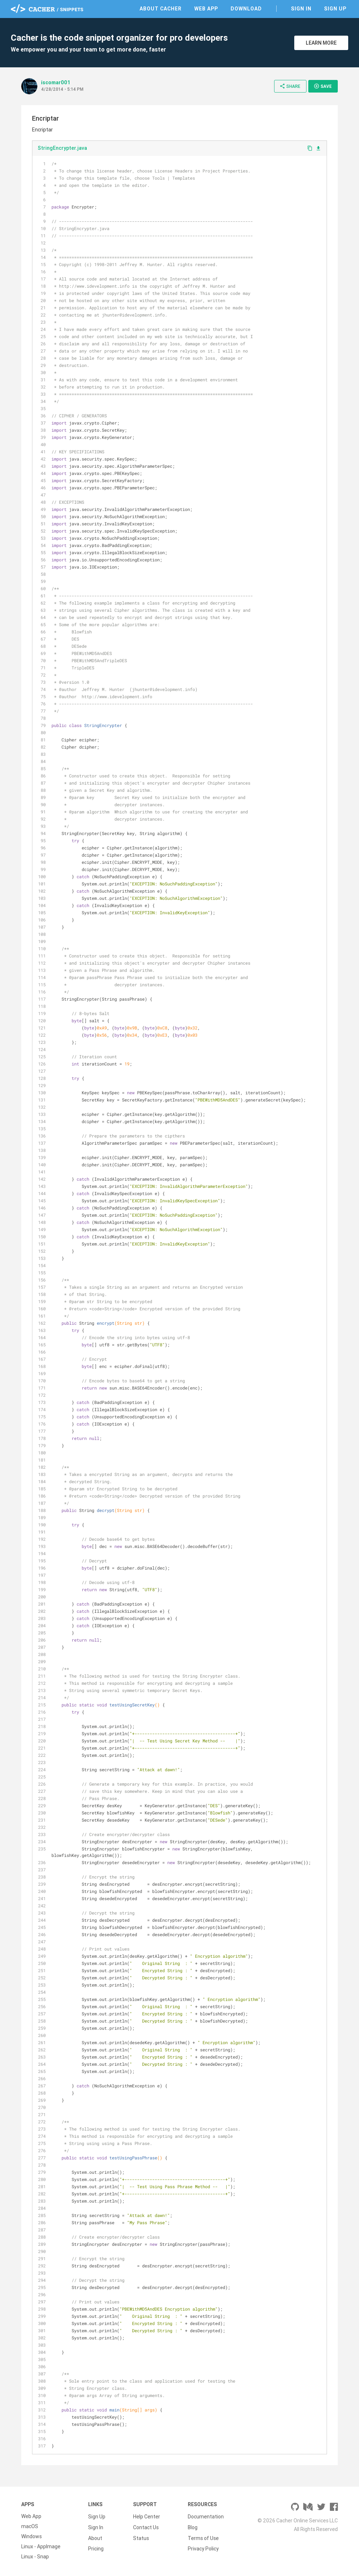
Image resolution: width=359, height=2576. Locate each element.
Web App (206, 8)
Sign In (301, 8)
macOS (29, 2526)
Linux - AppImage (40, 2546)
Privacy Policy (203, 2546)
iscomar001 (56, 82)
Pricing (96, 2546)
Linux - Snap (35, 2556)
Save (323, 86)
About (95, 2536)
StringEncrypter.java (62, 148)
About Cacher (161, 8)
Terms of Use (203, 2536)
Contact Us (146, 2526)
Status (141, 2536)
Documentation (206, 2516)
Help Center (146, 2516)
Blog (192, 2526)
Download (246, 8)
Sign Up (335, 8)
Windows (31, 2536)
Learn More (321, 43)
